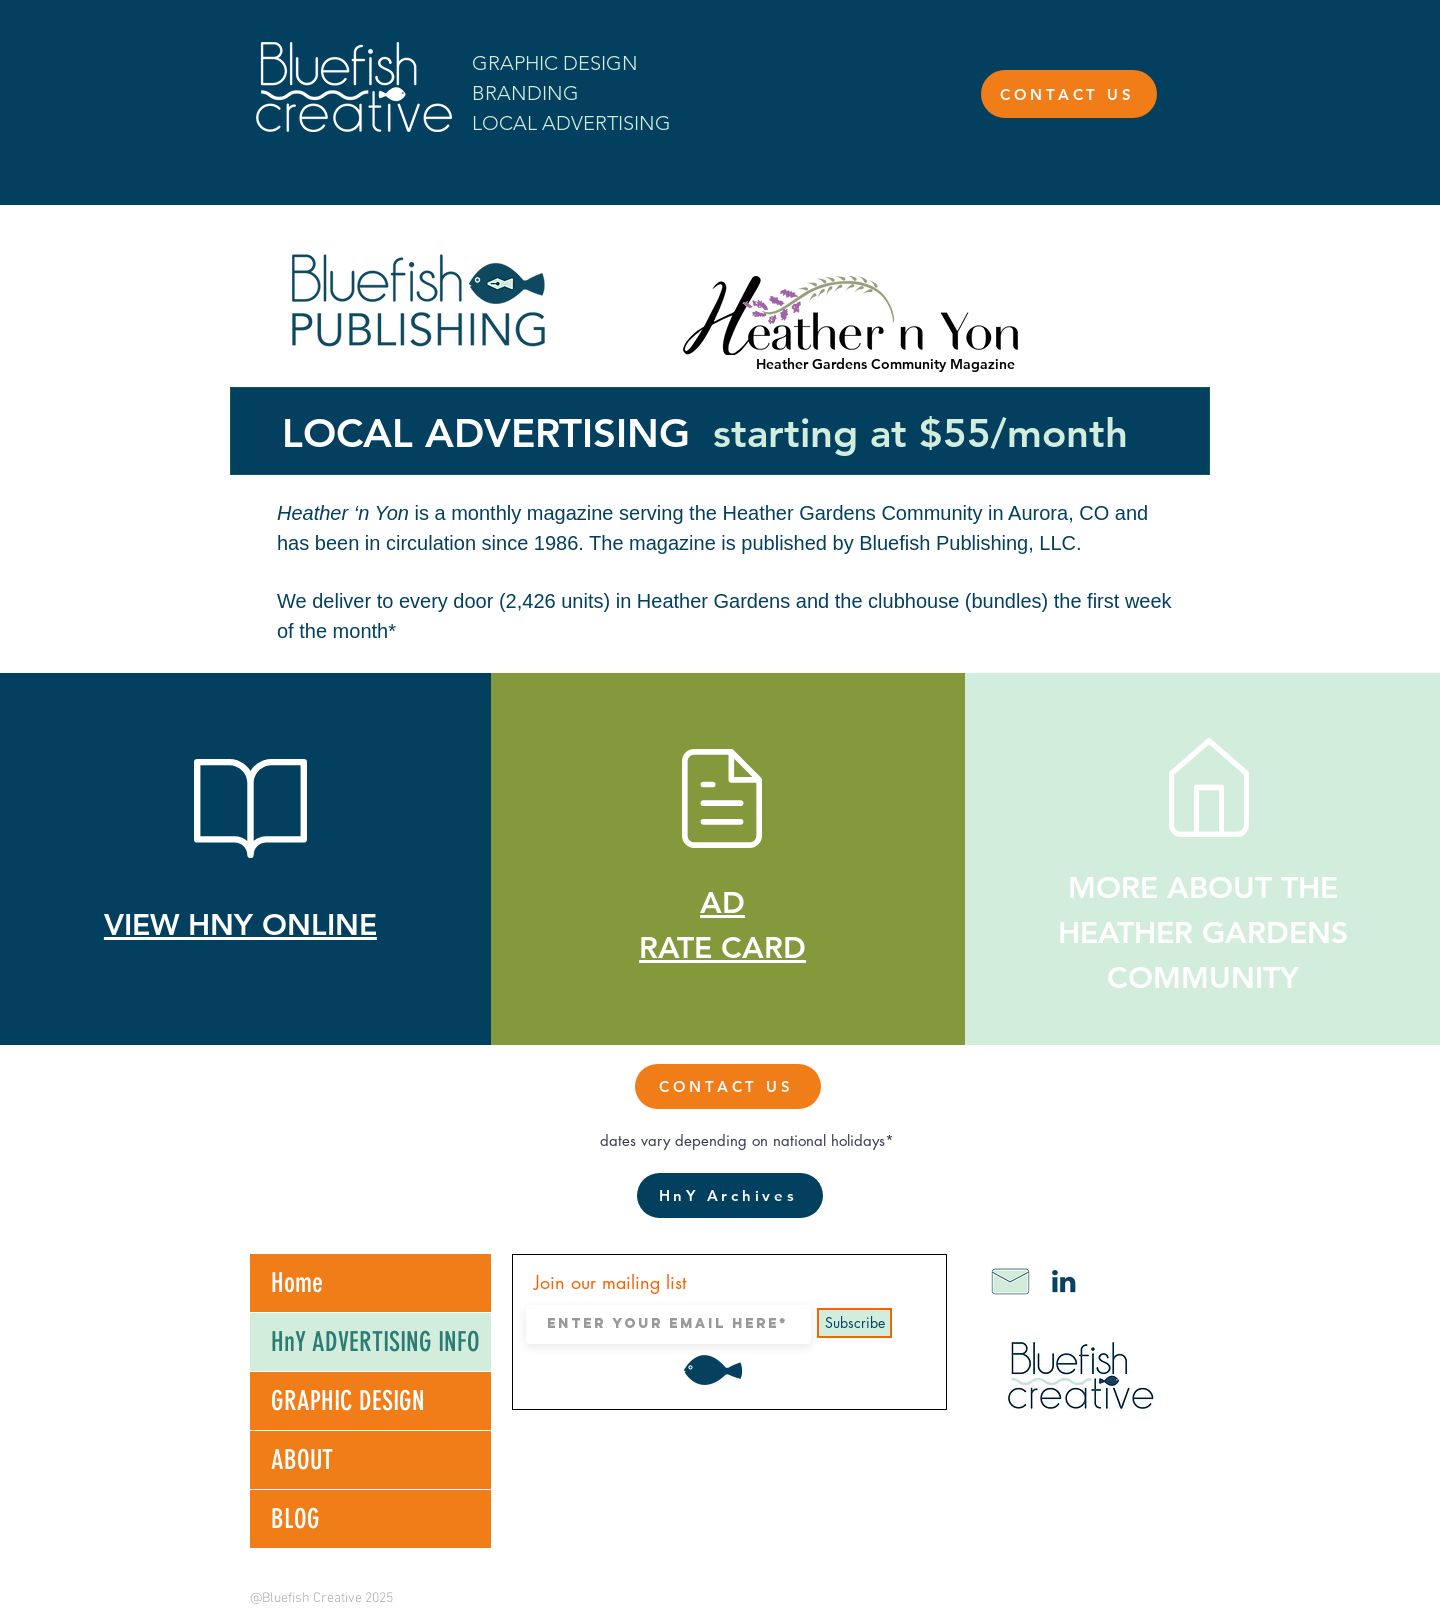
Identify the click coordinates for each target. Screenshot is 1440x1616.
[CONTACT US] (1069, 94)
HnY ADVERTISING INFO (375, 1342)
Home (297, 1283)
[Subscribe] (854, 1323)
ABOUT (302, 1460)
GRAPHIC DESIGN (348, 1401)
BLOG (295, 1519)
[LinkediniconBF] (1064, 1281)
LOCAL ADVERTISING (571, 123)
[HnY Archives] (730, 1195)
